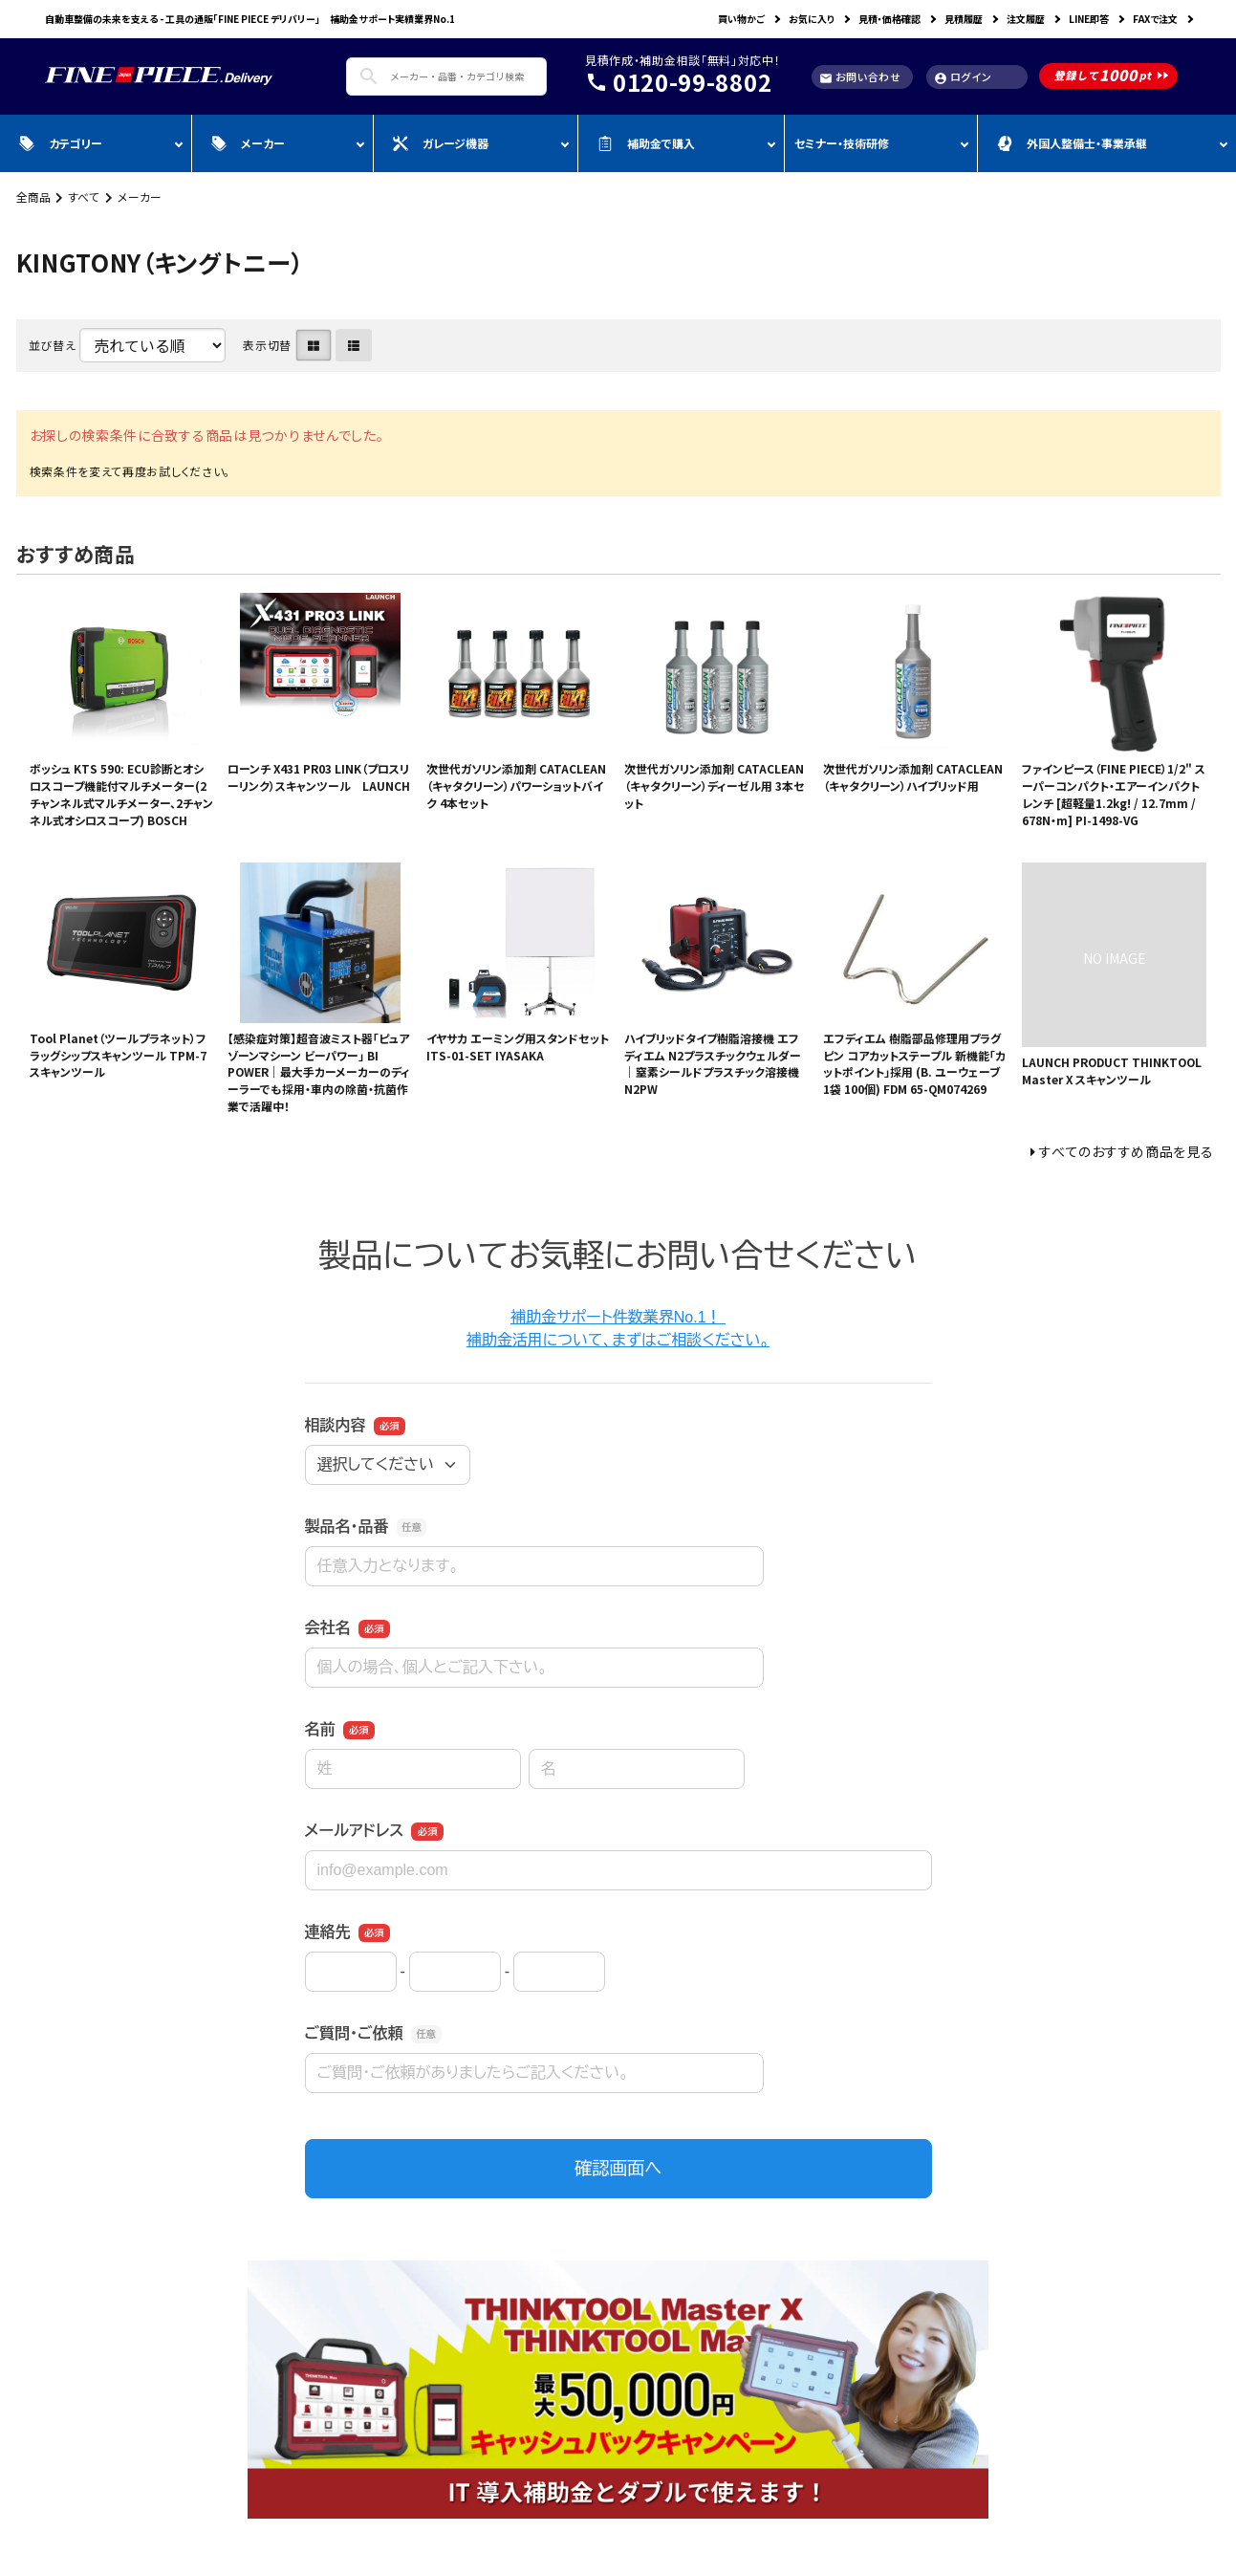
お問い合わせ (860, 77)
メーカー (248, 143)
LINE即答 (1089, 18)
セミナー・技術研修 (841, 143)
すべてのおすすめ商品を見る (1126, 1151)
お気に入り (812, 18)
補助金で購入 (646, 143)
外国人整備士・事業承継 (1072, 143)
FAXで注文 (1155, 18)
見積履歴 (963, 18)
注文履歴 (1026, 18)
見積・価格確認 (889, 18)
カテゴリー (60, 143)
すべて (83, 196)
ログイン (963, 77)
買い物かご (741, 18)
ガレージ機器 (440, 143)
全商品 (33, 196)
